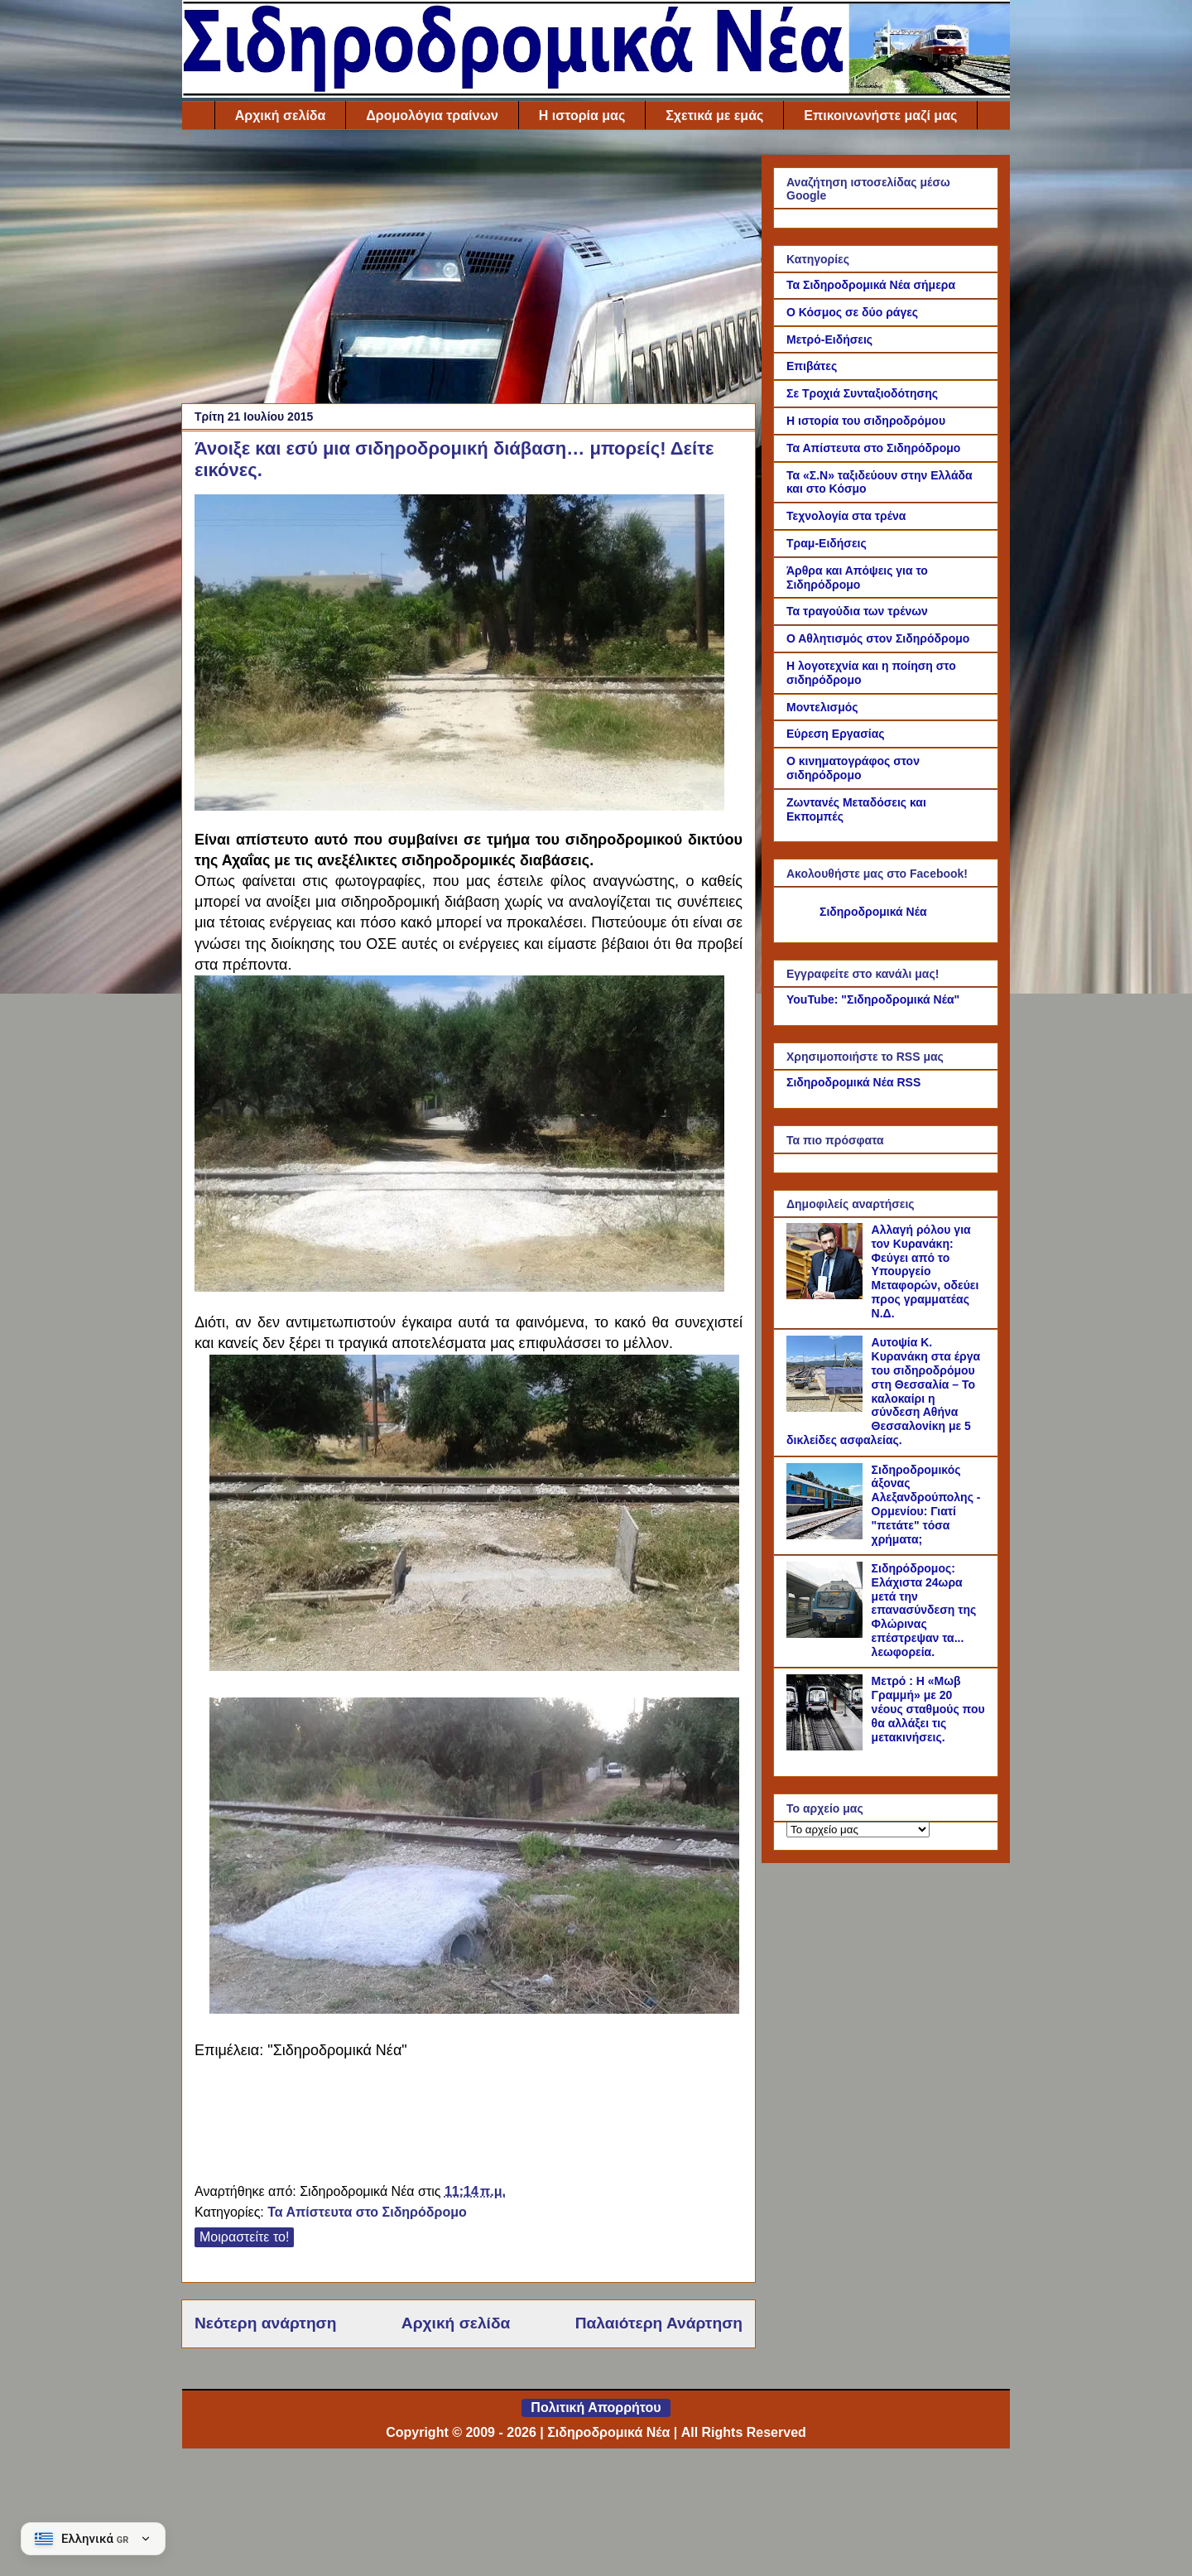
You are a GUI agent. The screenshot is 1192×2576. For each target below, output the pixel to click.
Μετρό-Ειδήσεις (829, 339)
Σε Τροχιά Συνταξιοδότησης (862, 393)
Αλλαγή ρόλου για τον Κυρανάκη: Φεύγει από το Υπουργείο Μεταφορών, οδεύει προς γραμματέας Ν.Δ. (925, 1271)
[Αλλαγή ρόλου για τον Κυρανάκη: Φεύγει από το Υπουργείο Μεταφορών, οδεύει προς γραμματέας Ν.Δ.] (827, 1295)
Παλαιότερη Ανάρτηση (659, 2323)
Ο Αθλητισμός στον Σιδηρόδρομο (877, 638)
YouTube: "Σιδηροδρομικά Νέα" (872, 999)
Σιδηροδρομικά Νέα (873, 911)
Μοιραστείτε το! (244, 2237)
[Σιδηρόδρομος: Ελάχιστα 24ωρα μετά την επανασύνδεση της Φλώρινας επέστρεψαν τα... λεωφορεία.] (827, 1633)
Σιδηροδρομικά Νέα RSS (853, 1082)
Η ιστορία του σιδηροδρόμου (865, 420)
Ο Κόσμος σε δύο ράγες (852, 312)
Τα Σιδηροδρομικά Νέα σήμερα (870, 284)
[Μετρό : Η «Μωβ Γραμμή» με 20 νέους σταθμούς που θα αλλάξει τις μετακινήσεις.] (827, 1746)
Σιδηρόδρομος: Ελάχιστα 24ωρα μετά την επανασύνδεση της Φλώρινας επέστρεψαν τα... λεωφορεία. (924, 1610)
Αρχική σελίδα (280, 115)
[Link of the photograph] (459, 655)
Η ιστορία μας (582, 115)
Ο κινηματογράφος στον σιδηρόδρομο (853, 768)
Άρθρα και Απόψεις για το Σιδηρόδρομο (857, 577)
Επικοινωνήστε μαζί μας (880, 115)
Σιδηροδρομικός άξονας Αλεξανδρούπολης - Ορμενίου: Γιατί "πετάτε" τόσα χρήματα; (926, 1504)
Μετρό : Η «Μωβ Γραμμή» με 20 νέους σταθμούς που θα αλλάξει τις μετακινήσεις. (928, 1708)
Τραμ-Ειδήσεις (826, 543)
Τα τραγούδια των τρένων (857, 611)
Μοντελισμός (822, 707)
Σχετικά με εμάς (714, 115)
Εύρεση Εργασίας (835, 733)
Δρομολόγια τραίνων (431, 115)
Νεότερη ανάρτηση (265, 2323)
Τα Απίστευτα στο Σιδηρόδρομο (366, 2212)
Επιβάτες (811, 366)
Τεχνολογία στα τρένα (846, 515)
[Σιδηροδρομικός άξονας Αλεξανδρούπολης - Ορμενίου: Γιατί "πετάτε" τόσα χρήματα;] (827, 1535)
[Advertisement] (468, 271)
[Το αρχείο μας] (858, 1829)
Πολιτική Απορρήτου (596, 2407)
